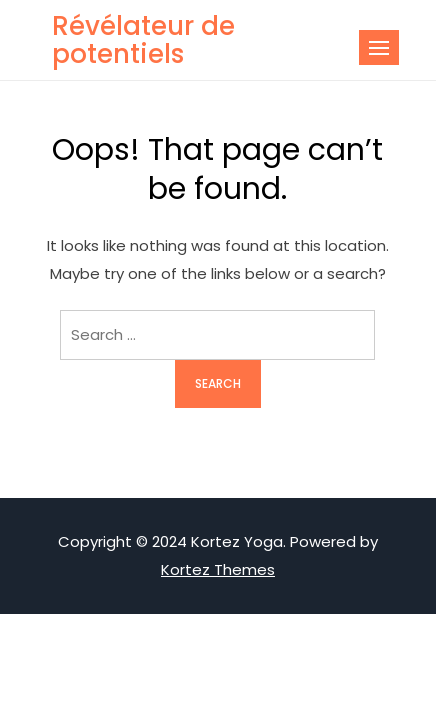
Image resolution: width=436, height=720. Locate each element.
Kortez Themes (218, 569)
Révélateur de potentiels (143, 40)
